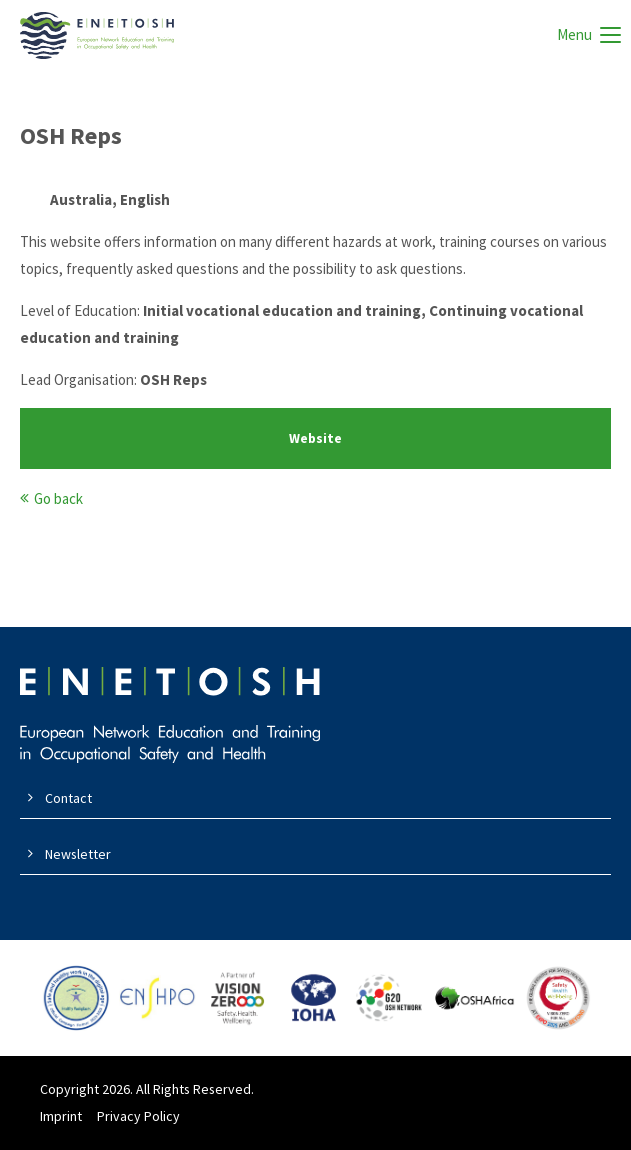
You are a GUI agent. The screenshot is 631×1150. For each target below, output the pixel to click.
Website (315, 438)
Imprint (61, 1116)
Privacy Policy (138, 1116)
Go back (58, 498)
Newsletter (78, 854)
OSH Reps (71, 135)
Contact (68, 798)
